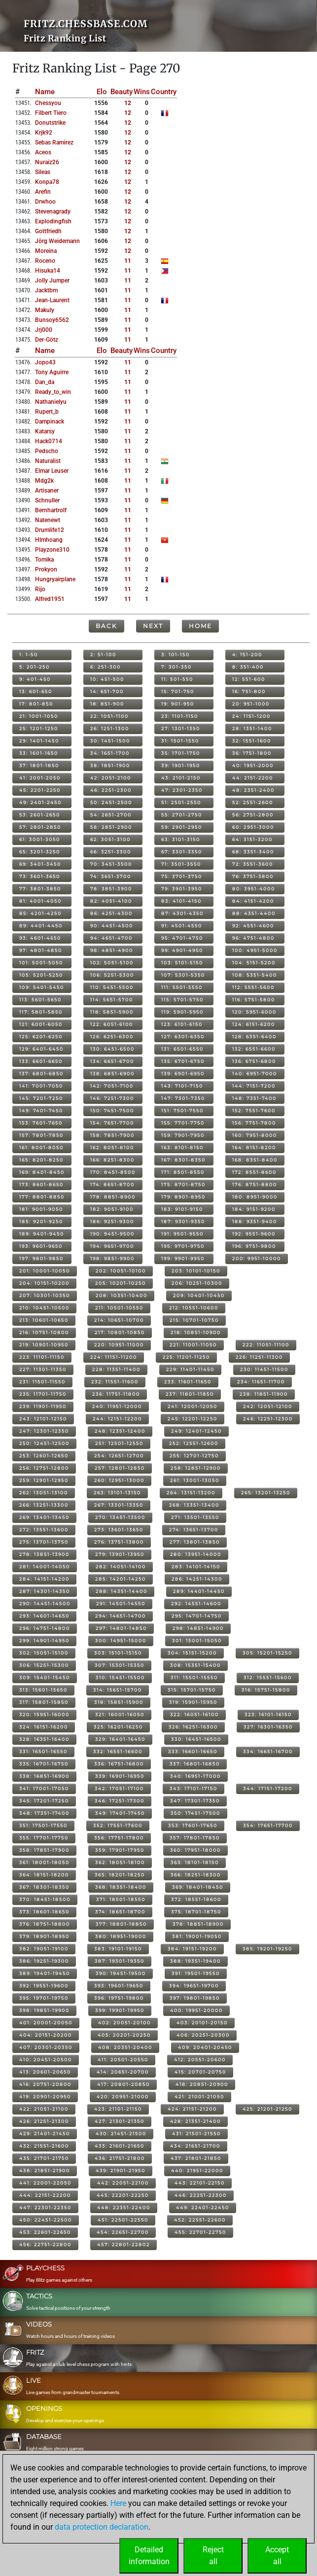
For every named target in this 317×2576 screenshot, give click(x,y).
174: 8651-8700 (112, 1184)
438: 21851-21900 (44, 2170)
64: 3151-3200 (252, 839)
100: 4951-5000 (255, 950)
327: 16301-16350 (268, 1726)
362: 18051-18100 (120, 1862)
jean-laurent (52, 300)
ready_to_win (53, 391)
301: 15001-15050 (197, 1640)
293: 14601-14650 (44, 1616)
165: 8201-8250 (41, 1160)
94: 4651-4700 (111, 938)
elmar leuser (52, 470)
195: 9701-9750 (183, 1246)
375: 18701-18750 (196, 1911)
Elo (102, 91)
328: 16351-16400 (44, 1739)
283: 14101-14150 (196, 1566)
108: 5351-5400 (254, 975)
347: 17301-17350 (195, 1800)
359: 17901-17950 (119, 1850)
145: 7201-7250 (41, 1098)
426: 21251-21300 (44, 2121)
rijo (40, 589)
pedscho (46, 451)
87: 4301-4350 (182, 913)
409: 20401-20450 (205, 2047)
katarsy (45, 431)
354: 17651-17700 (268, 1825)
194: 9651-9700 (112, 1246)
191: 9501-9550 (182, 1233)
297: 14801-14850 (121, 1628)
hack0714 (48, 441)
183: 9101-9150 (182, 1209)
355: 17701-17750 (44, 1837)
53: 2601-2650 (39, 814)
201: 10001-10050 (44, 1270)
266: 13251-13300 (44, 1505)
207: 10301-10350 (44, 1295)
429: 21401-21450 (44, 2133)
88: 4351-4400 (254, 913)
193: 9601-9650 (41, 1246)
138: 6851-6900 (112, 1073)
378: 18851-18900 (198, 1924)
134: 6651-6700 (112, 1061)
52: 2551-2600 (252, 802)
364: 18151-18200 (44, 1874)
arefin (43, 191)
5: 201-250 (34, 667)
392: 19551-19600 (44, 1985)
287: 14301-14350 (44, 1591)
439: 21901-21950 (120, 2170)
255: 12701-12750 (194, 1455)
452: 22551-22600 (200, 2220)
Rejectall (213, 2555)
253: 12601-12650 (44, 1455)
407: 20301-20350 (45, 2047)
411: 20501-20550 (123, 2059)
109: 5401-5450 (41, 987)
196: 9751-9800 (254, 1246)
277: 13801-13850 (195, 1542)
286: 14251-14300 (197, 1579)
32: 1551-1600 (251, 740)
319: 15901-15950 (193, 1702)
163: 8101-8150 (182, 1147)
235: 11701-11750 (43, 1394)
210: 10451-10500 (44, 1307)
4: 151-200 (247, 654)
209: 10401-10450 (199, 1295)
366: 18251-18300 (196, 1874)
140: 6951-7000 (254, 1073)
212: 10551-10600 (193, 1307)
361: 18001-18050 (44, 1862)
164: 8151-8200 (254, 1147)
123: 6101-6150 (182, 1024)
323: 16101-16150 (268, 1714)
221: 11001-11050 (193, 1344)
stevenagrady (52, 211)
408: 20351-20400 (125, 2047)
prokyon (46, 569)
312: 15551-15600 (268, 1677)
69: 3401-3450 (40, 864)
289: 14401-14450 (199, 1591)
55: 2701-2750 (181, 814)
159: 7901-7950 (183, 1135)
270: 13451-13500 (120, 1517)
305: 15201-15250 (267, 1653)
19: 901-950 (177, 703)
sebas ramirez (54, 142)
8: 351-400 (248, 667)
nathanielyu (51, 401)
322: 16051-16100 (194, 1714)
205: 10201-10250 (120, 1283)
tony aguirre (52, 372)
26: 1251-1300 (109, 728)
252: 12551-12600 (193, 1443)
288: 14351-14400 (121, 1591)
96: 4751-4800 (253, 938)
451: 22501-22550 (123, 2220)
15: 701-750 (177, 691)
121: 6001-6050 (41, 1024)
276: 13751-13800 (119, 1542)
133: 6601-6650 (41, 1061)
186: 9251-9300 (112, 1221)
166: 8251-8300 (112, 1160)
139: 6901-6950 (183, 1073)
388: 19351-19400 (195, 1961)
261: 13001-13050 (194, 1480)
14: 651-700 (107, 691)
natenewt (47, 520)
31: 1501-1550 (180, 740)
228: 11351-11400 (116, 1369)
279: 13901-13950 (119, 1554)
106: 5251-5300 (112, 975)
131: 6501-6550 (182, 1049)
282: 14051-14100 (121, 1566)
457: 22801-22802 (123, 2244)
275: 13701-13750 (44, 1542)
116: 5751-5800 (253, 999)
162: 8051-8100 (112, 1147)
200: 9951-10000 (256, 1258)
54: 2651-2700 (111, 814)
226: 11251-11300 (259, 1357)
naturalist (48, 461)
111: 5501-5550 (182, 987)
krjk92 (43, 132)
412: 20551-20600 (200, 2059)
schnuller (47, 500)
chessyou (48, 103)
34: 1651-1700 (110, 753)
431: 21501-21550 (196, 2133)
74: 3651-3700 (110, 876)
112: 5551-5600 (253, 987)
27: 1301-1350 (180, 728)
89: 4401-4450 (41, 925)
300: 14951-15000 (120, 1640)
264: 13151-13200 (191, 1492)
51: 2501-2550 (181, 802)
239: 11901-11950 (43, 1406)
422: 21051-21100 (44, 2109)
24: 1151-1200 (251, 716)
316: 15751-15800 (266, 1690)
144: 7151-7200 (254, 1086)
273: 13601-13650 (118, 1529)
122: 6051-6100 (111, 1024)
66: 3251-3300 (110, 851)
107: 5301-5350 (183, 975)
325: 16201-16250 (118, 1726)
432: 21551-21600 (44, 2146)
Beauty (121, 91)
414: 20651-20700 (123, 2072)
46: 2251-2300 (111, 790)
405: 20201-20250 (124, 2035)
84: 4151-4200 (253, 901)
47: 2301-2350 (182, 790)
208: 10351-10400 (121, 1295)
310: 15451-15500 (120, 1677)
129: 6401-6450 (41, 1049)
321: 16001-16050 (119, 1714)
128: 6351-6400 (254, 1036)
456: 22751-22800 (45, 2244)
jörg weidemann (57, 241)
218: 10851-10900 (196, 1332)
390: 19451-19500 (121, 1973)
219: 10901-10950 (44, 1344)
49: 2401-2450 (40, 802)
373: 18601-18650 (44, 1911)
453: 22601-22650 (45, 2232)
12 (127, 103)
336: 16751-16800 (119, 1763)
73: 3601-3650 (39, 876)
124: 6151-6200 (253, 1024)
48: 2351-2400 (253, 790)
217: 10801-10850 (120, 1332)
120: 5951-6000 (254, 1012)
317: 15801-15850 (44, 1702)
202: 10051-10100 (121, 1270)
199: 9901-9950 (183, 1258)
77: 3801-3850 (40, 888)
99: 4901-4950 (182, 950)
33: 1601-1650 (38, 753)
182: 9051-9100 (112, 1209)
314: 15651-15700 (117, 1690)
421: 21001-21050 (199, 2096)
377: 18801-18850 (121, 1924)
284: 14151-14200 (44, 1579)
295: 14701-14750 (197, 1616)
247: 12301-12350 (44, 1431)
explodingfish (53, 221)
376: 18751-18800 (44, 1924)
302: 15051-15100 (44, 1653)
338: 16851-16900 (44, 1776)
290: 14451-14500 (44, 1603)
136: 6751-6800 (254, 1061)
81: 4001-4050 (40, 901)
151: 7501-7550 (182, 1110)
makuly (44, 310)
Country (163, 91)
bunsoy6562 (52, 320)
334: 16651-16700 (268, 1751)
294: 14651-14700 (120, 1616)
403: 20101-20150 (202, 2022)
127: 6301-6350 (183, 1036)
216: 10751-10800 (44, 1332)
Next (153, 626)
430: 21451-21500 (121, 2133)
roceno (45, 260)
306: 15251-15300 (44, 1665)
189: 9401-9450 (41, 1233)
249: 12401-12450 (196, 1431)
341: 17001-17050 (44, 1788)
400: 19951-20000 (196, 2010)
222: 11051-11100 (266, 1344)
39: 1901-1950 (180, 765)
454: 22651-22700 (123, 2232)
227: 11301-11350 (43, 1369)
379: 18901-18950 (44, 1936)
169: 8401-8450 (42, 1172)
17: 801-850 (36, 703)
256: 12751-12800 (44, 1468)
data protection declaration (101, 2527)
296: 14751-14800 (44, 1628)
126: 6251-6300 (112, 1036)
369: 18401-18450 (197, 1887)
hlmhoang (49, 539)
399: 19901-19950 (119, 2010)
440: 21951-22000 (197, 2170)
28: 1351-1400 (252, 728)
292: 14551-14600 (196, 1603)
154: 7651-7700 (112, 1123)
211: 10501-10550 (119, 1307)
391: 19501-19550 (196, 1973)
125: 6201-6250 (41, 1036)
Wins (142, 91)
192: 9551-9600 (254, 1233)
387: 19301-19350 (119, 1961)
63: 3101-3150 (180, 839)
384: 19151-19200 (192, 1948)
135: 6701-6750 (183, 1061)
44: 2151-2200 (252, 777)
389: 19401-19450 (44, 1973)
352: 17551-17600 (117, 1825)
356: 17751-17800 (119, 1837)
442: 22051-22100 (123, 2183)
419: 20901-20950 (45, 2096)
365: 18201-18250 (120, 1874)
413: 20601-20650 (45, 2072)
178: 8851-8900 (113, 1197)
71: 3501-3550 (181, 864)
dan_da (44, 382)
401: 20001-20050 (45, 2022)
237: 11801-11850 (190, 1394)
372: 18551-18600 (196, 1899)
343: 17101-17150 (193, 1788)
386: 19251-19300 (44, 1961)
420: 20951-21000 (123, 2096)
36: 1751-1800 (252, 753)
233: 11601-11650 (187, 1381)
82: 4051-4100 (111, 901)
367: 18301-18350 (44, 1887)
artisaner (47, 490)
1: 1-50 (28, 654)
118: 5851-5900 (112, 1012)
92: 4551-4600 (253, 925)
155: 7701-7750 (183, 1123)
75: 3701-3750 (181, 876)
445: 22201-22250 (123, 2195)
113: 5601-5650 (40, 999)
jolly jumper (52, 280)
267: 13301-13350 (118, 1505)
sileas (42, 172)
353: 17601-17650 (192, 1825)
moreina (46, 250)
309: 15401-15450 (44, 1677)
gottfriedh (48, 231)
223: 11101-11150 (42, 1357)
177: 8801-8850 (42, 1197)
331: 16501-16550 (43, 1751)
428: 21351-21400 (195, 2121)
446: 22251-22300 (201, 2195)
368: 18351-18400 (120, 1887)
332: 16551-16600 (117, 1751)
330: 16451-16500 (196, 1739)
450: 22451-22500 (45, 2220)
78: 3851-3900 (111, 888)
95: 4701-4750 (182, 938)
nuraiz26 (47, 162)
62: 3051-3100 (110, 839)
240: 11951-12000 (117, 1406)
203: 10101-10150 (196, 1270)
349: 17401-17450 (120, 1813)
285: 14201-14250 (120, 1579)
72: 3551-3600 (252, 864)
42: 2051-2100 (110, 777)
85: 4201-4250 (40, 913)
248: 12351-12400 (120, 1431)
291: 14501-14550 (120, 1603)
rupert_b (47, 411)
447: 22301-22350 (45, 2207)
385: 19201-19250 (267, 1948)
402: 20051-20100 (124, 2022)
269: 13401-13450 (44, 1517)
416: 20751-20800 (45, 2084)
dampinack (49, 421)
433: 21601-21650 (119, 2146)
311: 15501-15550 (194, 1677)
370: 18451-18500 (44, 1899)
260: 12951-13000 (119, 1480)
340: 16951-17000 (195, 1776)
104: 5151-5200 (254, 962)
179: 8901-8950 (183, 1197)
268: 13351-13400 (194, 1505)
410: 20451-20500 (45, 2059)
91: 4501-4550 (181, 925)
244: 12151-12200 (117, 1418)
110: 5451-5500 (112, 987)
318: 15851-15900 (118, 1702)
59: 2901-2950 (181, 827)
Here (118, 2503)
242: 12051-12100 (267, 1406)
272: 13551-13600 (44, 1529)
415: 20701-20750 (200, 2072)
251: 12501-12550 (119, 1443)
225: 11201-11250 (186, 1357)
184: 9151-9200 (254, 1209)
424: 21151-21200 (192, 2109)
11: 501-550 (177, 679)
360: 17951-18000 (195, 1850)
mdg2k (44, 480)
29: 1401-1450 (39, 740)
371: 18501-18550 (120, 1899)
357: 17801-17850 (195, 1837)
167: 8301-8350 (183, 1160)
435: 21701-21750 (44, 2158)
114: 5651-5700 (111, 999)
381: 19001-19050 (197, 1936)
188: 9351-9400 (254, 1221)
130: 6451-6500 (112, 1049)
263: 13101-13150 (117, 1492)
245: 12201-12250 (192, 1418)
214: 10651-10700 (119, 1320)
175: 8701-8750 (183, 1184)
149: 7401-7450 (41, 1110)
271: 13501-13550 (195, 1517)
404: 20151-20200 (45, 2035)
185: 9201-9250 (41, 1221)
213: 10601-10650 (44, 1320)
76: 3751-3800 (253, 876)
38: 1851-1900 (110, 765)
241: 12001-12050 (192, 1406)
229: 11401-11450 (190, 1369)
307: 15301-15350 (119, 1665)
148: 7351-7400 (254, 1098)
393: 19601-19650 (118, 1985)
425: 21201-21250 (267, 2109)
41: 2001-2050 (40, 777)
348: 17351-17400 (44, 1813)
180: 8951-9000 (255, 1197)
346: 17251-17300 (119, 1800)
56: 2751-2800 (253, 814)
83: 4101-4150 (181, 901)
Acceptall (277, 2555)
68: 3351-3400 (253, 851)
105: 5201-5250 (41, 975)
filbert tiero (51, 112)
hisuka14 (47, 270)
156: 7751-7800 (254, 1123)
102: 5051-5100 (112, 962)
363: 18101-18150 (195, 1862)
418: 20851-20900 (202, 2084)
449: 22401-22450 (202, 2207)
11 (127, 260)
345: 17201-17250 (44, 1800)
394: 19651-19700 (194, 1985)
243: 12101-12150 (43, 1418)
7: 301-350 (176, 667)
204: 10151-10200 (44, 1283)
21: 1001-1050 (38, 716)
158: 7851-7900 (112, 1135)
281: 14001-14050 (44, 1566)
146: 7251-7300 (112, 1098)
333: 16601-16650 (192, 1751)
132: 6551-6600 (254, 1049)
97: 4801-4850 (40, 950)
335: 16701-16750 (44, 1763)
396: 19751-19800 (119, 1998)
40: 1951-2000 (253, 765)
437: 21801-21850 (196, 2158)
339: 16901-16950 (119, 1776)
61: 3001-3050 (39, 839)
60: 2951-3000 (253, 827)
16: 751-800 (249, 691)
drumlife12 (49, 530)
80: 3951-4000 (253, 888)
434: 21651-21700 (195, 2146)
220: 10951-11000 (119, 1344)
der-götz (46, 339)
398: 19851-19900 (44, 2010)
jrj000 (43, 329)
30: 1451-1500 (110, 740)
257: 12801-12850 (120, 1468)
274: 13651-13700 (193, 1529)
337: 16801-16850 (195, 1763)
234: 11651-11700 (261, 1381)
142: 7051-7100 (112, 1086)
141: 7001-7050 (41, 1086)
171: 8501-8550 (183, 1172)
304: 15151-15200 (192, 1653)
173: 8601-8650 (41, 1184)
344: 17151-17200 (267, 1788)
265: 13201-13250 (265, 1492)
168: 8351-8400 (255, 1160)
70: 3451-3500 (111, 864)
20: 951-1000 (251, 703)
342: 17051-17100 (119, 1788)
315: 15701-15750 (192, 1690)
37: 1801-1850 (39, 765)
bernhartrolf (51, 510)
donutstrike (50, 122)
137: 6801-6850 (41, 1073)
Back (106, 626)
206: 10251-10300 (197, 1283)
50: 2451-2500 (111, 802)
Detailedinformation (149, 2555)
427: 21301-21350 (119, 2121)
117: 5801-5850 (41, 1012)
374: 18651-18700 (120, 1911)
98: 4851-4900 (111, 950)
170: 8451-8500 (113, 1172)
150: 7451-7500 (112, 1110)
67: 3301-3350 (181, 851)
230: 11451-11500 (264, 1369)
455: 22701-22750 (200, 2232)
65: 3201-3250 (39, 851)
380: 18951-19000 (120, 1936)
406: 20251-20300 (203, 2035)
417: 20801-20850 (123, 2084)
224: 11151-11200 (113, 1357)
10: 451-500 (107, 679)
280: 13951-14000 (195, 1554)
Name (45, 91)
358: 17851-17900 (44, 1850)
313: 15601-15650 (43, 1690)
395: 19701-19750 (44, 1998)
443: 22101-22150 (200, 2183)
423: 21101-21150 (118, 2109)
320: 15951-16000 (44, 1714)
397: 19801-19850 (195, 1998)
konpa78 (47, 181)
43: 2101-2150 (181, 777)
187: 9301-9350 (183, 1221)
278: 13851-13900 (44, 1554)
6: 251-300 (105, 667)
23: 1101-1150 (179, 716)
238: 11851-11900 (264, 1394)
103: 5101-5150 (182, 962)
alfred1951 (50, 599)
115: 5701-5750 (182, 999)
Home (200, 626)
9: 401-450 (35, 679)
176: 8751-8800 (254, 1184)
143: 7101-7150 (182, 1086)
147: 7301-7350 (183, 1098)
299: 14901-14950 (44, 1640)
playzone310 (52, 549)
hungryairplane (55, 579)
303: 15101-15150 (118, 1653)
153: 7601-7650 (41, 1123)
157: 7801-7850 (41, 1135)
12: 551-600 (248, 679)
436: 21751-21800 (120, 2158)
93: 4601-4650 (40, 938)
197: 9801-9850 (41, 1258)
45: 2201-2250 (40, 790)
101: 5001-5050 (41, 962)
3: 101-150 (175, 654)
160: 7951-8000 (254, 1135)
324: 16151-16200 (43, 1726)
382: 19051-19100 (44, 1948)
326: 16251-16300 (193, 1726)
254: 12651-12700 (119, 1455)
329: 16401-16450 (120, 1739)
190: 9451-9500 (112, 1233)
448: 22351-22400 (123, 2207)
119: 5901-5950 (182, 1012)
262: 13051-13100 (43, 1492)
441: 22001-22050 (45, 2183)
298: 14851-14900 (198, 1628)
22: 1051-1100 (109, 716)
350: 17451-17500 (195, 1813)
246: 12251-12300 (268, 1418)
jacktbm (46, 290)
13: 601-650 (35, 691)
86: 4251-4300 (111, 913)
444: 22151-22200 (45, 2195)
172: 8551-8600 (254, 1172)
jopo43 (45, 362)
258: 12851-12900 (196, 1468)
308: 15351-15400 (195, 1665)
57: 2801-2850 (40, 827)
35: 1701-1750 (180, 753)
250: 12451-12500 (44, 1443)
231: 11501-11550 (42, 1381)
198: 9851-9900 (112, 1258)
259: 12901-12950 (44, 1480)
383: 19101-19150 (118, 1948)
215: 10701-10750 (194, 1320)
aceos (43, 152)
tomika (44, 559)
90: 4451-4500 (111, 925)
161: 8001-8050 (41, 1147)
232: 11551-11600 (115, 1381)
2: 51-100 (103, 654)
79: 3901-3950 (181, 888)
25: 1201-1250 (38, 728)
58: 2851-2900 (111, 827)
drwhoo (45, 201)
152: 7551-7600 (254, 1110)
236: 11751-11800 (116, 1394)
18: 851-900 (107, 703)
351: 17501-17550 (43, 1825)
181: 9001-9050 (41, 1209)
